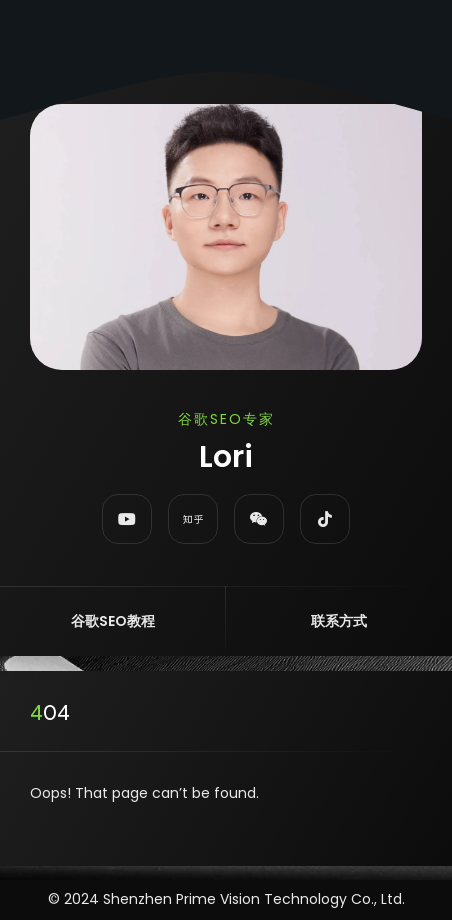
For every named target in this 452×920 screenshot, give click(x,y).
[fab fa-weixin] (259, 519)
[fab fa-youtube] (127, 519)
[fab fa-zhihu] (193, 519)
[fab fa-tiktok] (325, 519)
